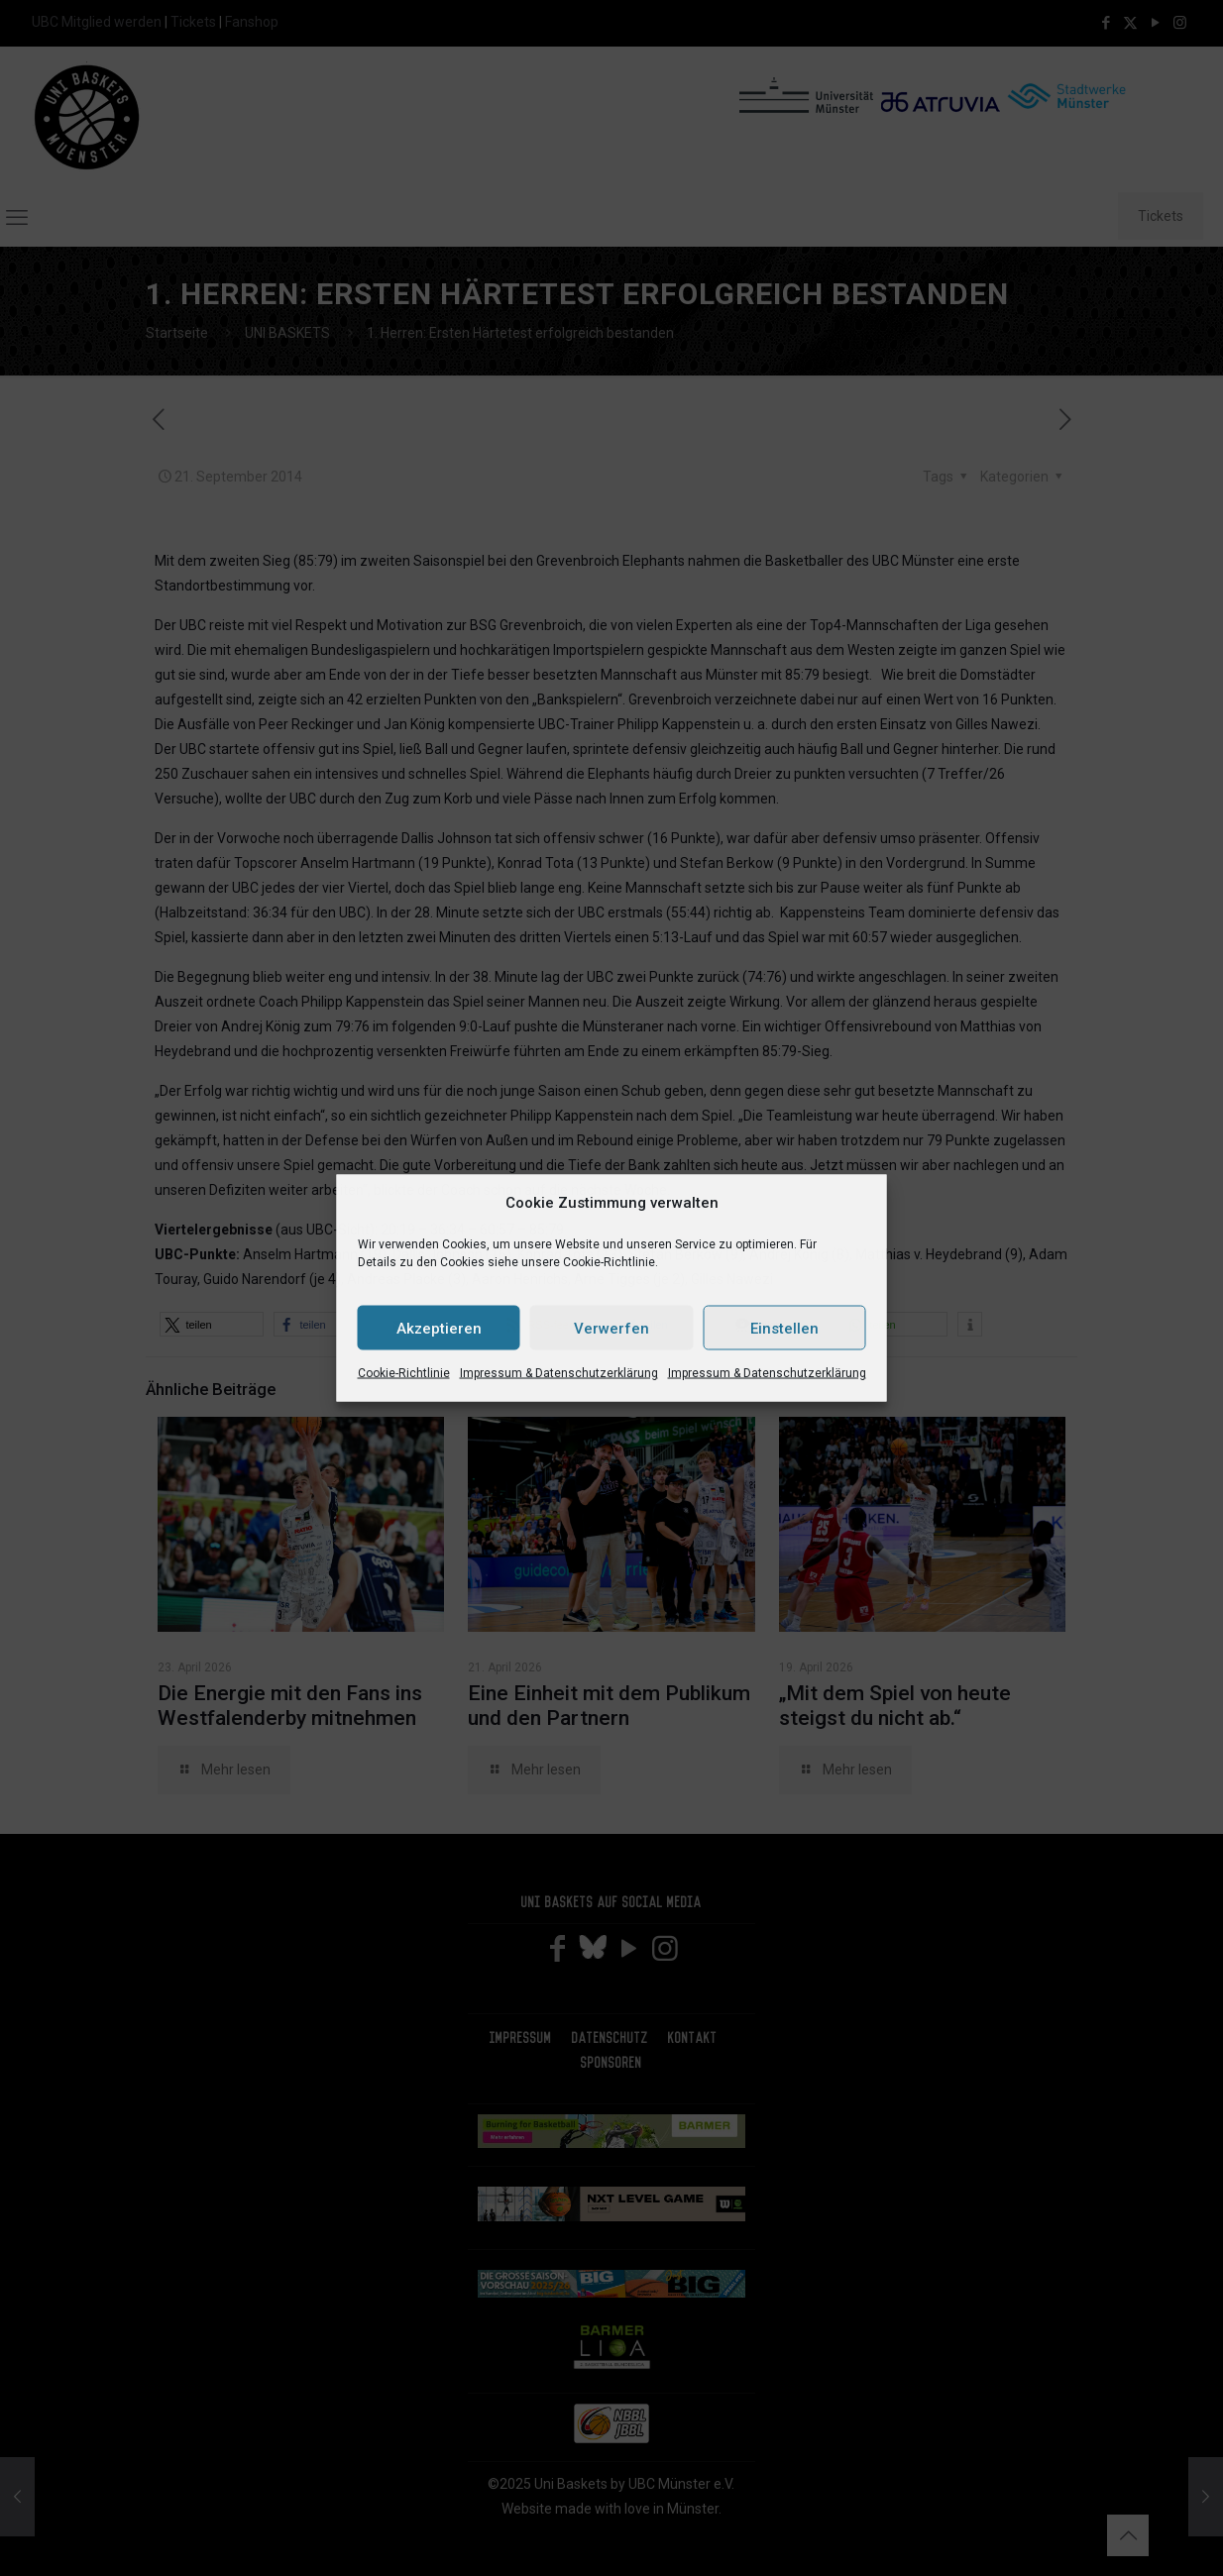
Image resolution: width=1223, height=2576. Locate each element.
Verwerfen (611, 1328)
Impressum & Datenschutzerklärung (559, 1373)
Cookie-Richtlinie (404, 1373)
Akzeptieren (439, 1328)
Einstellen (784, 1328)
